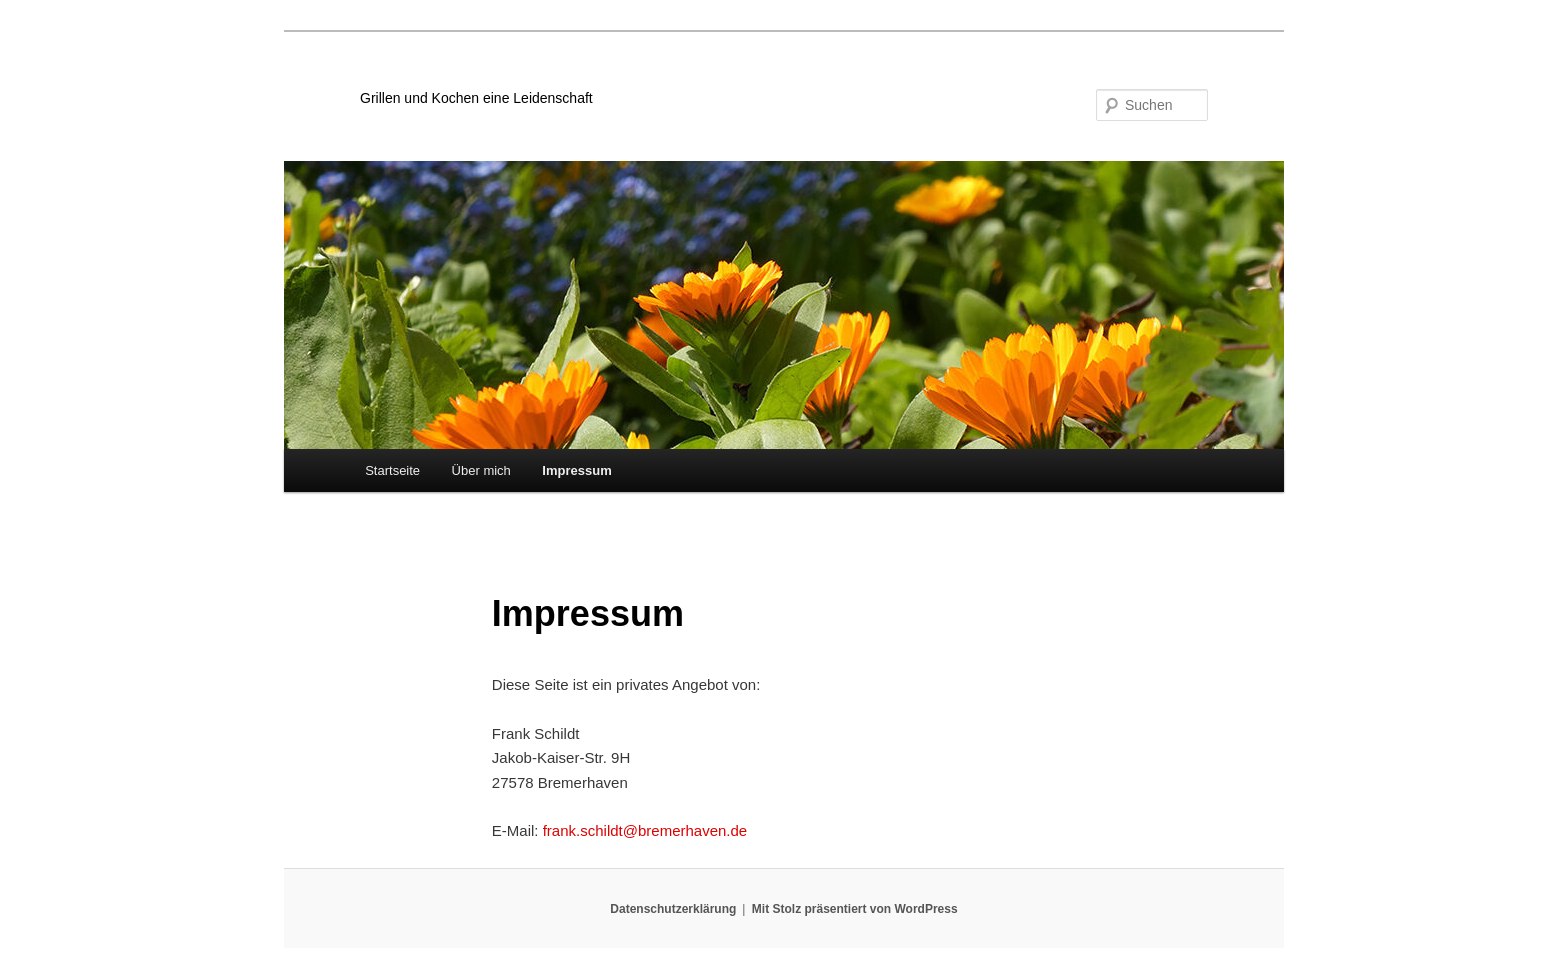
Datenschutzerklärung (673, 909)
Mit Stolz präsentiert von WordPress (855, 909)
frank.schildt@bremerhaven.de (645, 830)
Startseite (392, 470)
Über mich (481, 470)
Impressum (576, 470)
